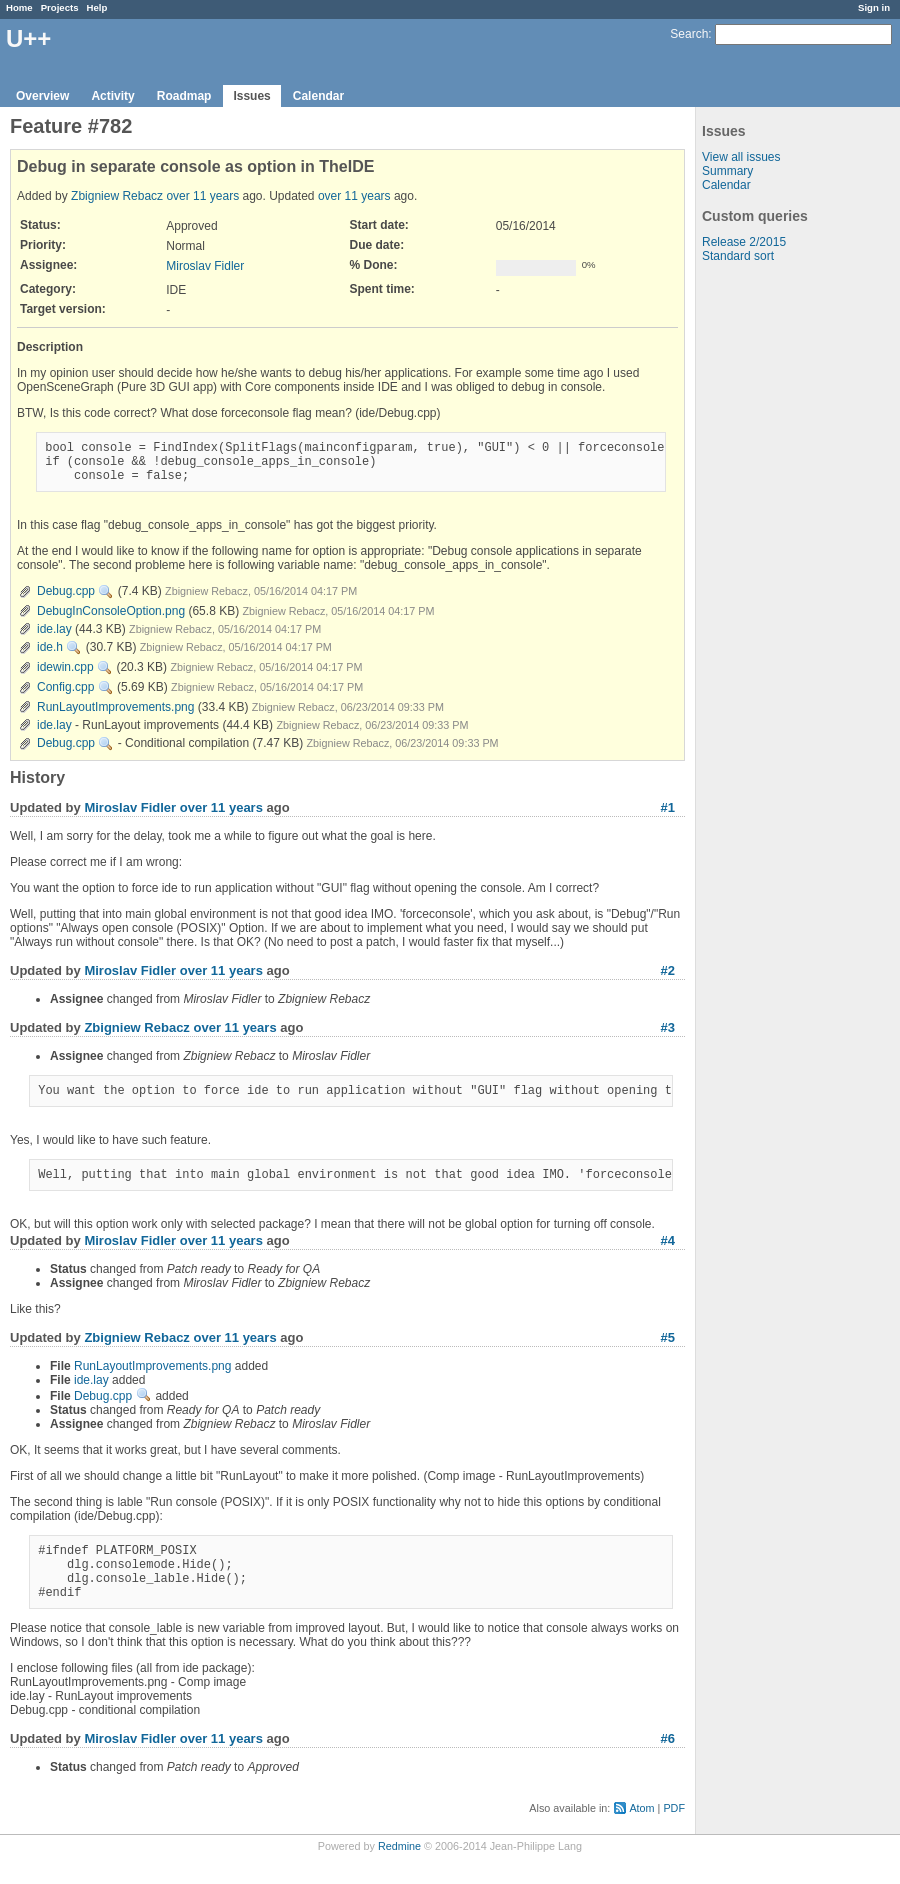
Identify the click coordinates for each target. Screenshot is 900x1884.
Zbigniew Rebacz (117, 196)
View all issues (741, 157)
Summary (727, 171)
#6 (668, 1765)
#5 (668, 1352)
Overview (42, 96)
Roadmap (184, 96)
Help (97, 7)
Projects (60, 7)
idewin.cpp (65, 676)
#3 (668, 1036)
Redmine (399, 1873)
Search (689, 34)
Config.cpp (65, 696)
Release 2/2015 (744, 242)
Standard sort (738, 256)
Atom (641, 1835)
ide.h (50, 656)
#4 (668, 1255)
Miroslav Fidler (205, 266)
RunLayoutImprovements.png (115, 716)
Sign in (874, 7)
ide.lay (54, 638)
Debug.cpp (66, 600)
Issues (251, 96)
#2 (668, 979)
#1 (668, 816)
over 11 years (202, 196)
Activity (112, 96)
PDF (674, 1835)
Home (19, 7)
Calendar (318, 96)
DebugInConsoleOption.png (111, 620)
